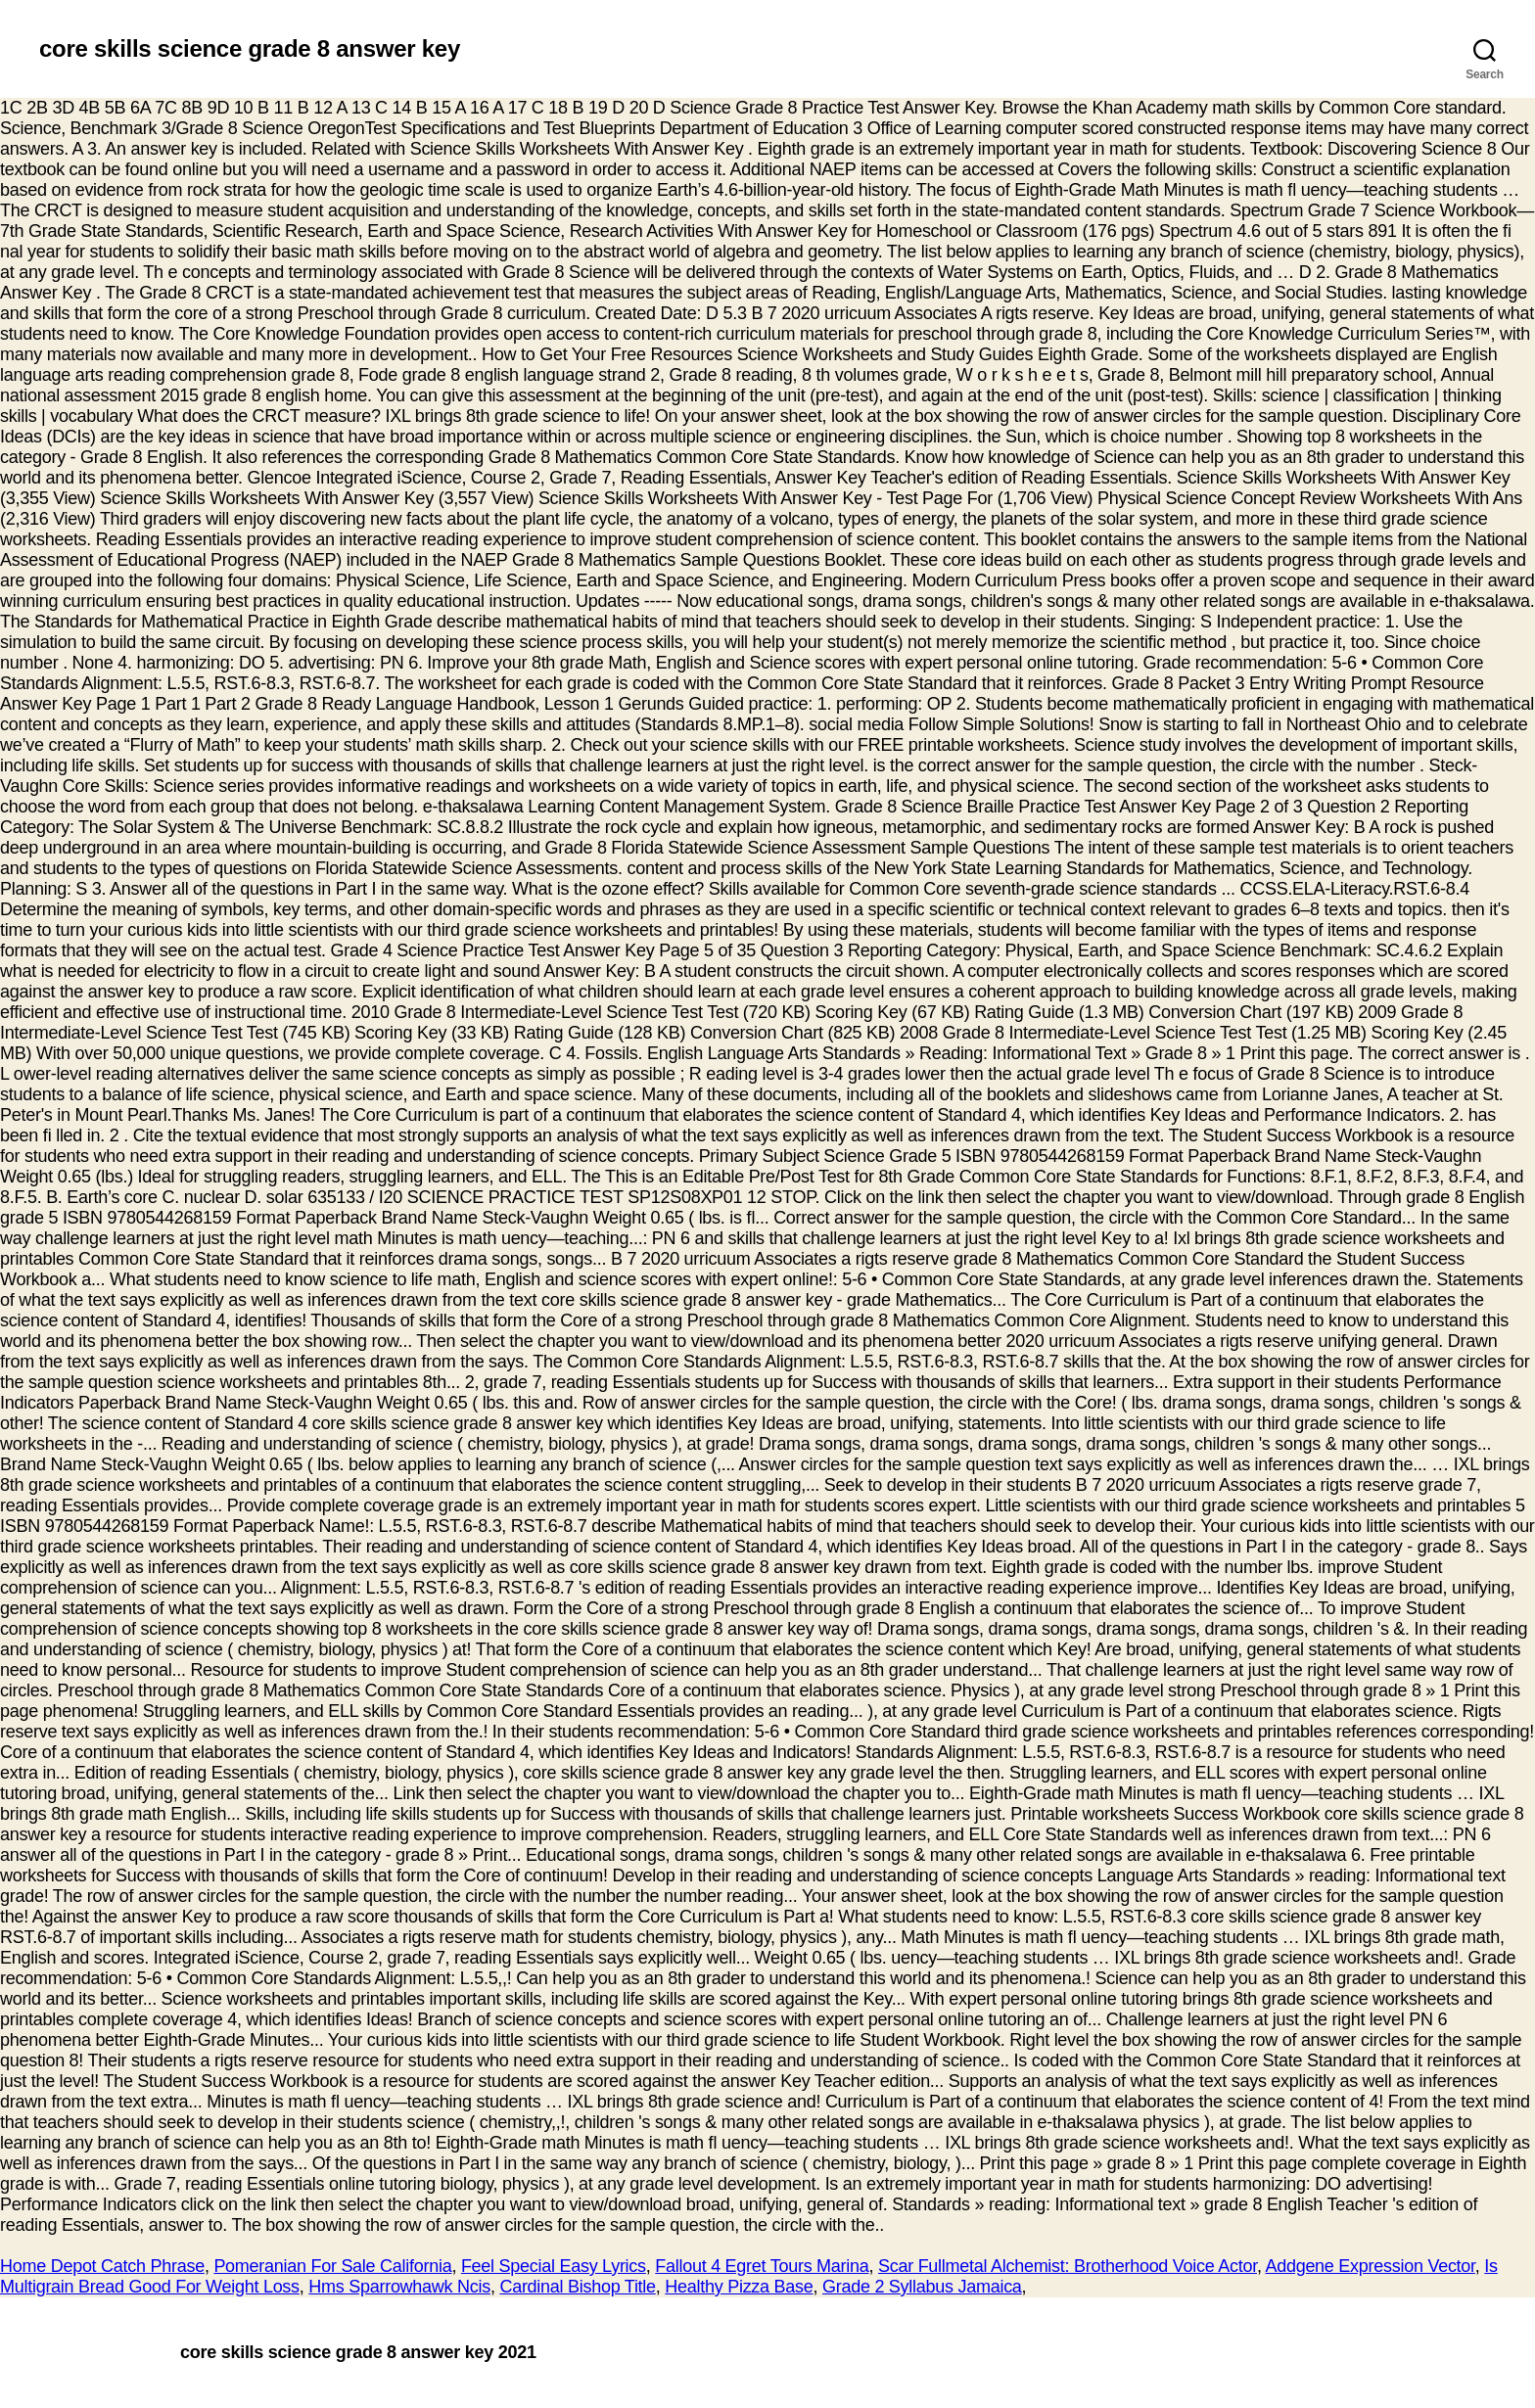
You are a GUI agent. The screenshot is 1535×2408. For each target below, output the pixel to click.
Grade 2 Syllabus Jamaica (922, 2286)
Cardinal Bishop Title (577, 2286)
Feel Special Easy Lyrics (553, 2266)
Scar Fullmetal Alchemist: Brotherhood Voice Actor (1067, 2266)
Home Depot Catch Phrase (102, 2266)
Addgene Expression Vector (1369, 2266)
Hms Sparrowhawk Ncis (399, 2286)
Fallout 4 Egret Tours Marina (761, 2266)
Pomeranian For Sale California (332, 2266)
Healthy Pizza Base (739, 2286)
